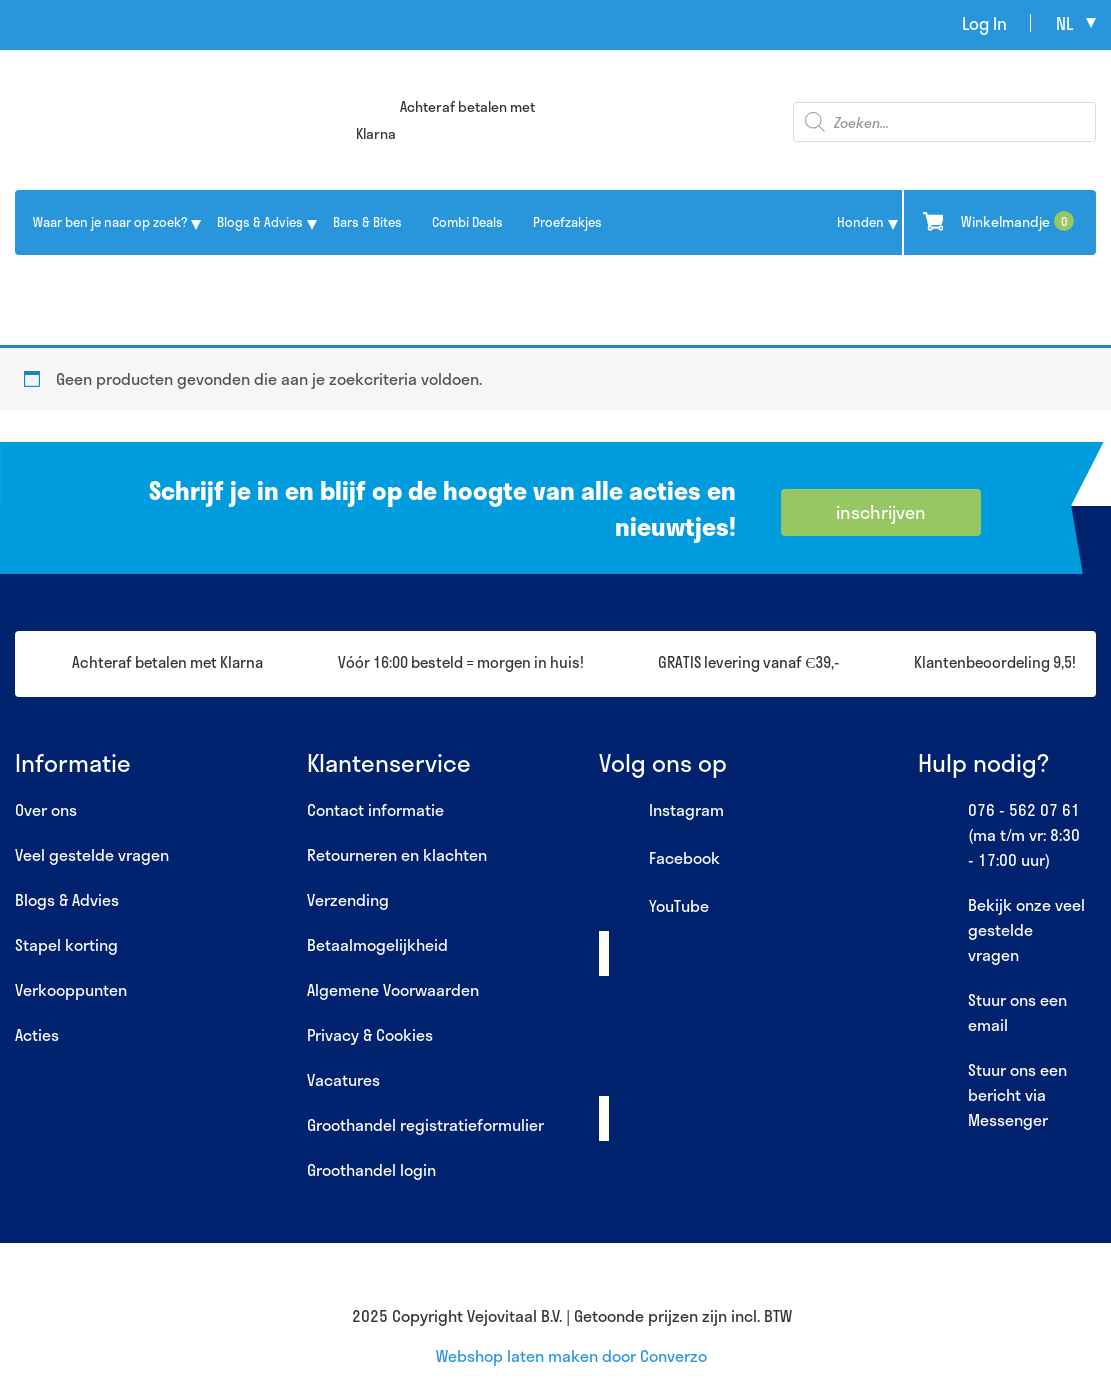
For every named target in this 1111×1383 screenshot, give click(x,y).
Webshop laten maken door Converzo (571, 1355)
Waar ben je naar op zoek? (110, 222)
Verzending (348, 899)
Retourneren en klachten (397, 854)
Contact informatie (375, 809)
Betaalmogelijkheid (377, 944)
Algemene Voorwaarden (393, 989)
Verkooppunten (71, 989)
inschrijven (881, 512)
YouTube (654, 907)
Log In (984, 23)
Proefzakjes (567, 222)
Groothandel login (371, 1169)
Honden (860, 222)
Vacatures (343, 1079)
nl (1064, 23)
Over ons (46, 809)
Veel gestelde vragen (92, 854)
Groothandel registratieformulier (425, 1124)
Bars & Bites (367, 222)
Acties (37, 1034)
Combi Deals (467, 222)
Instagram (661, 811)
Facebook (659, 859)
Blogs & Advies (260, 222)
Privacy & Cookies (370, 1034)
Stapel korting (66, 944)
